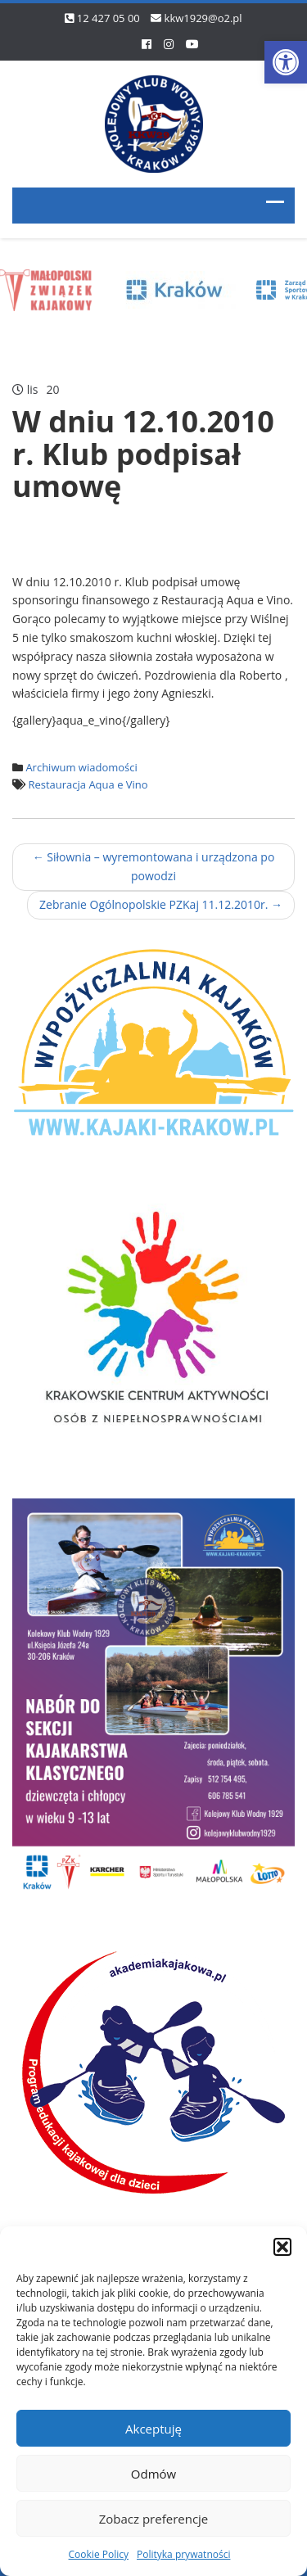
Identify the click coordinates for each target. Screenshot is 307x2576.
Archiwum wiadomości (81, 767)
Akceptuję (153, 2428)
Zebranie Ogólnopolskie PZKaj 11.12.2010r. (160, 904)
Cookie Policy (99, 2554)
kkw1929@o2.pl (203, 18)
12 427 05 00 (108, 18)
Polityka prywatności (183, 2554)
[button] (285, 62)
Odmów (153, 2473)
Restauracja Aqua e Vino (87, 784)
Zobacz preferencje (154, 2518)
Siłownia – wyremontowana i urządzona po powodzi (154, 866)
